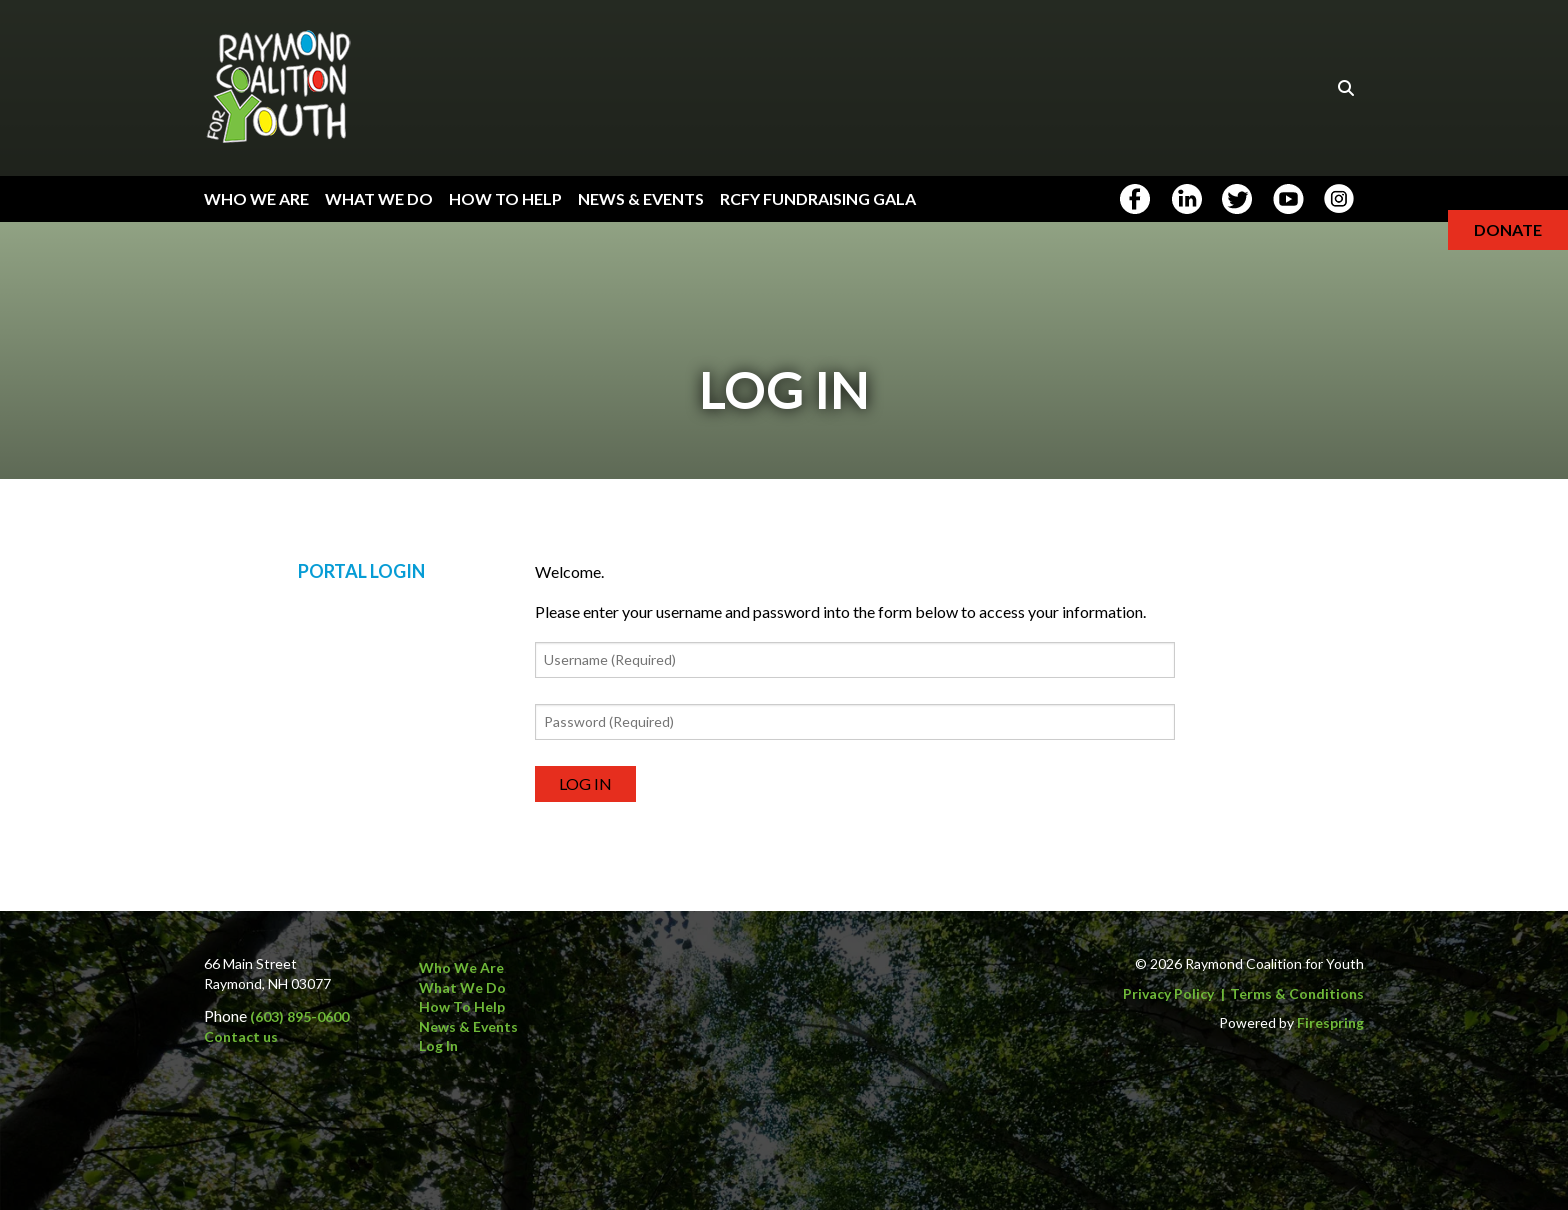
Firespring (1330, 1022)
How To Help (505, 198)
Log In (438, 1046)
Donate (1508, 229)
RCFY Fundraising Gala (818, 198)
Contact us (241, 1036)
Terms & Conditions (1297, 993)
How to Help (462, 1006)
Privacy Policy (1168, 993)
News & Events (641, 198)
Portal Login (361, 578)
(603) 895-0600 (299, 1016)
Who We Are (256, 198)
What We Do (379, 198)
